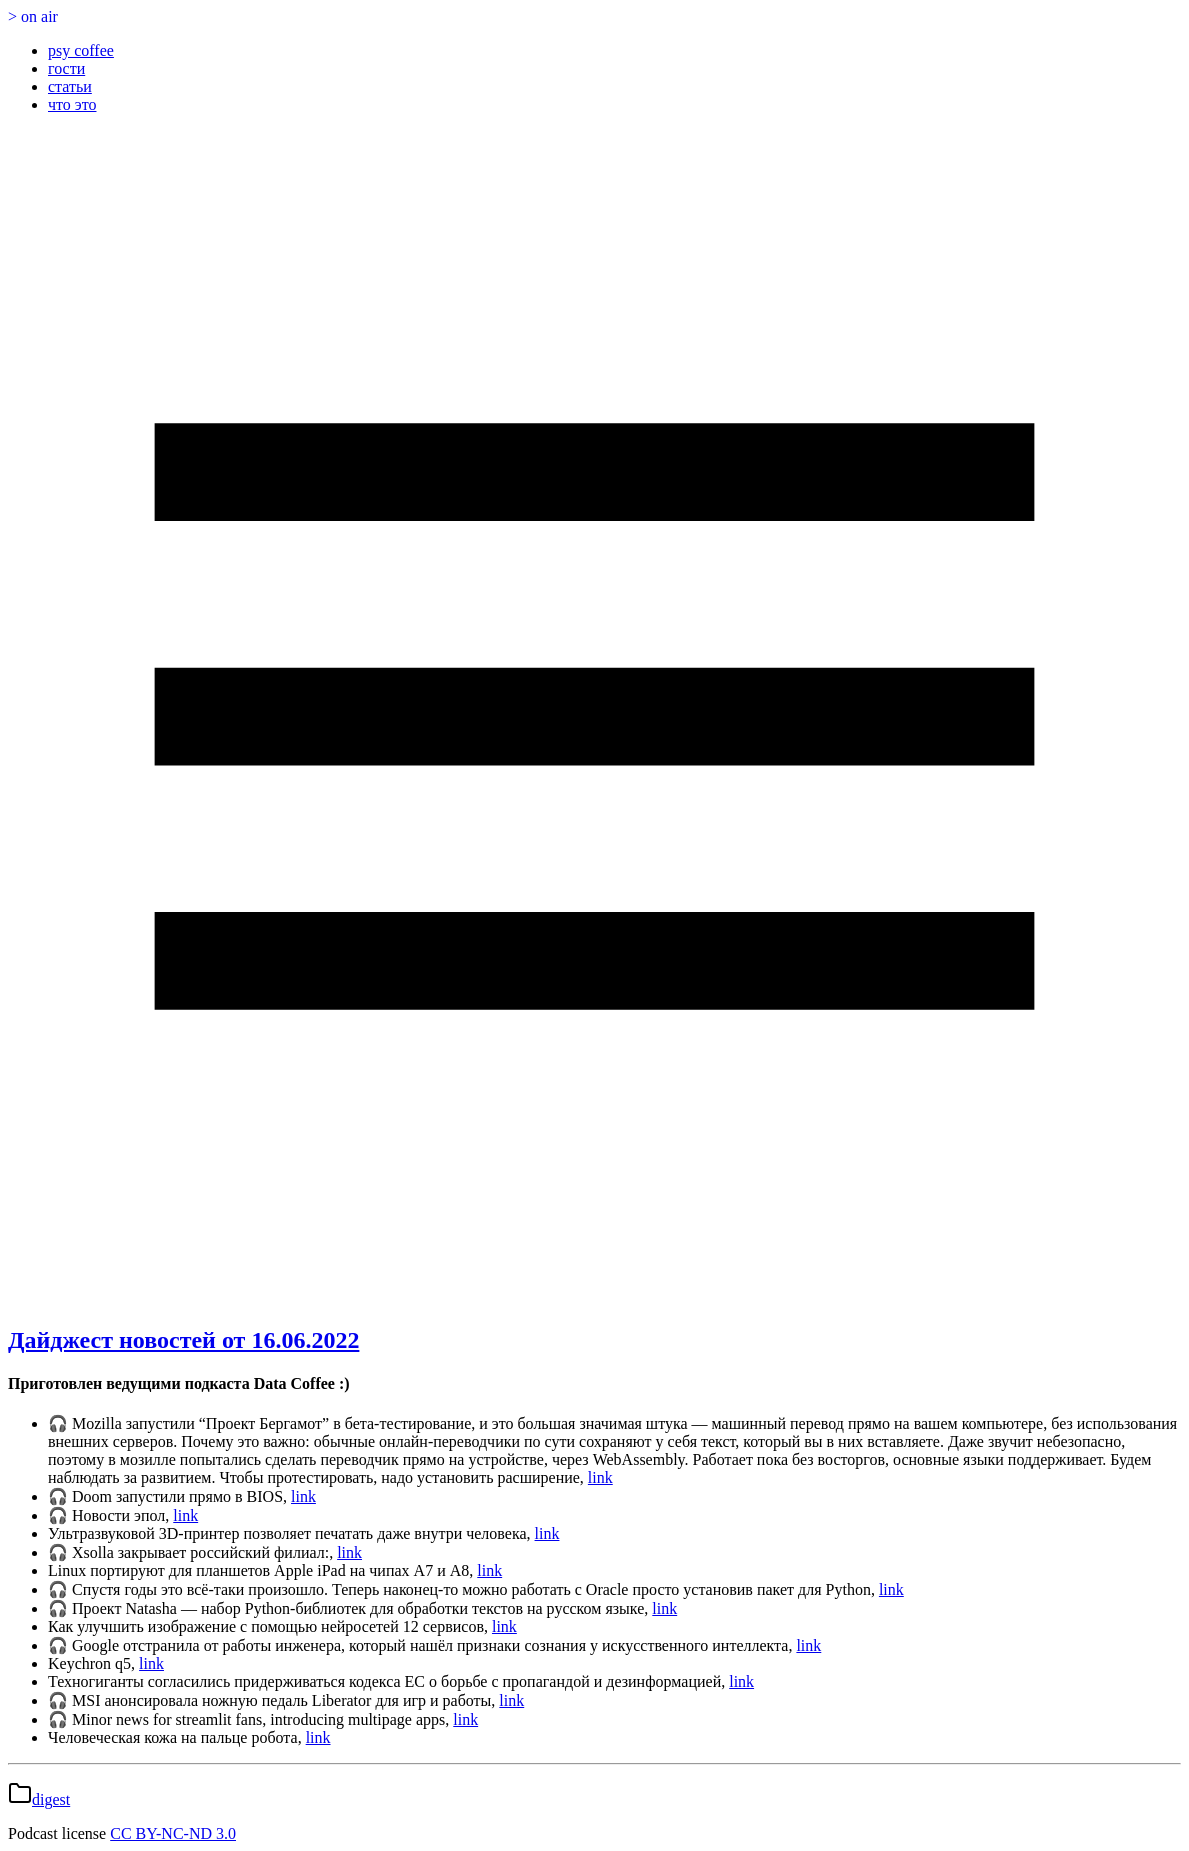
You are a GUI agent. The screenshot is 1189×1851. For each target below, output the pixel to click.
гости (66, 68)
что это (72, 104)
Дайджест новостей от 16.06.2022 (183, 1340)
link (600, 1477)
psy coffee (81, 50)
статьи (70, 86)
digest (51, 1799)
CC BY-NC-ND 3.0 (173, 1833)
